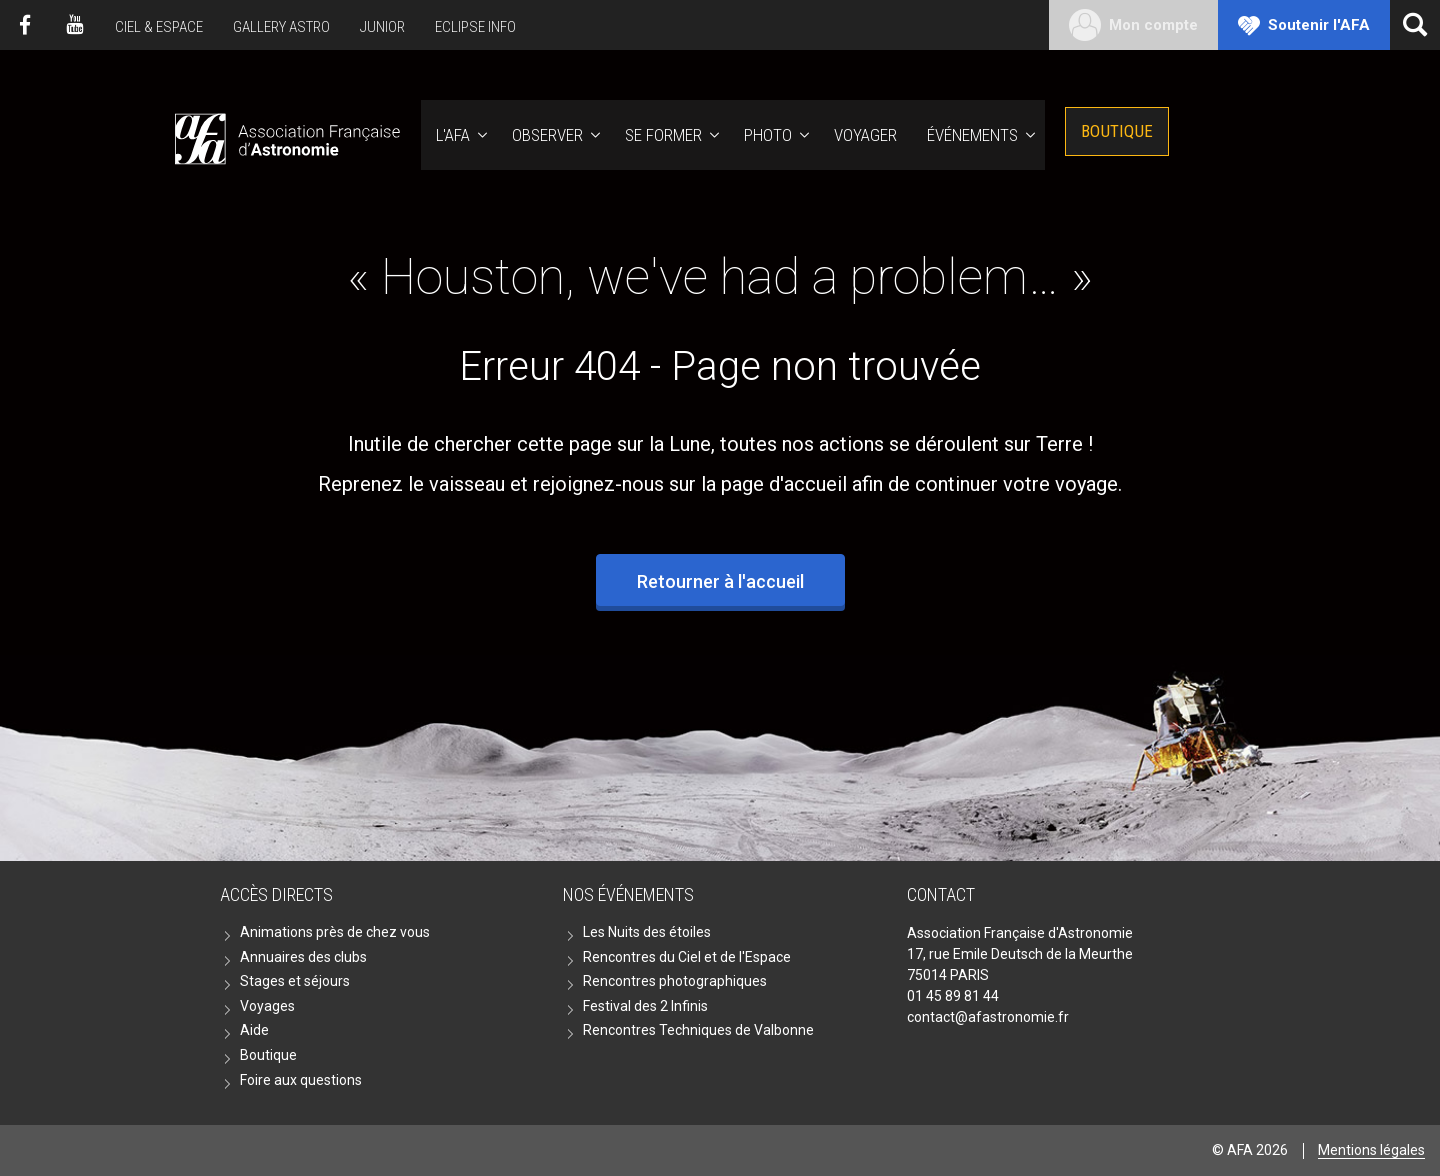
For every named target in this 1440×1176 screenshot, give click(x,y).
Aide (254, 1030)
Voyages (267, 1006)
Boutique (1117, 131)
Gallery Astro (281, 27)
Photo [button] (768, 135)
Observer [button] (547, 135)
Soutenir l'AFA (1319, 25)
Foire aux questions (301, 1080)
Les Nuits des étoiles (647, 932)
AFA (285, 135)
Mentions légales (1371, 1150)
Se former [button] (663, 135)
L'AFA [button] (453, 135)
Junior (382, 27)
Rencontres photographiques (675, 981)
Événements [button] (972, 135)
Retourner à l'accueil (720, 581)
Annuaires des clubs (303, 957)
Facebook (25, 25)
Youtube (75, 25)
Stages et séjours (295, 981)
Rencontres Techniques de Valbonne (698, 1030)
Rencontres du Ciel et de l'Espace (687, 957)
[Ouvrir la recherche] (1415, 25)
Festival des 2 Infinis (645, 1006)
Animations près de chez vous (335, 932)
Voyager (865, 135)
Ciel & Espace (159, 27)
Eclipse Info (475, 27)
